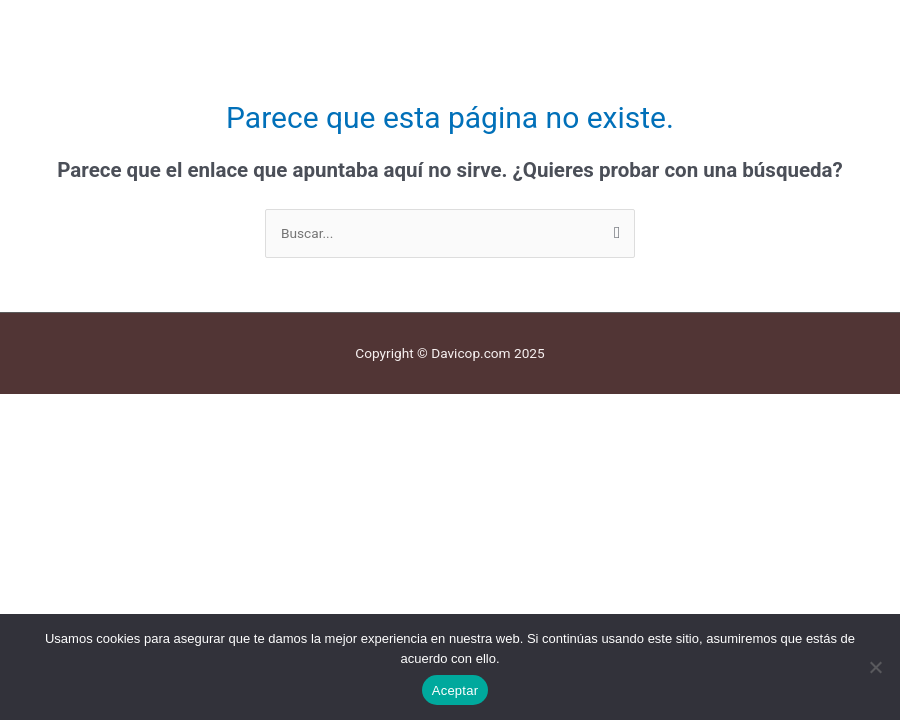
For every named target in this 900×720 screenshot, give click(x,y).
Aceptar (455, 690)
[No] (875, 667)
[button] (450, 21)
